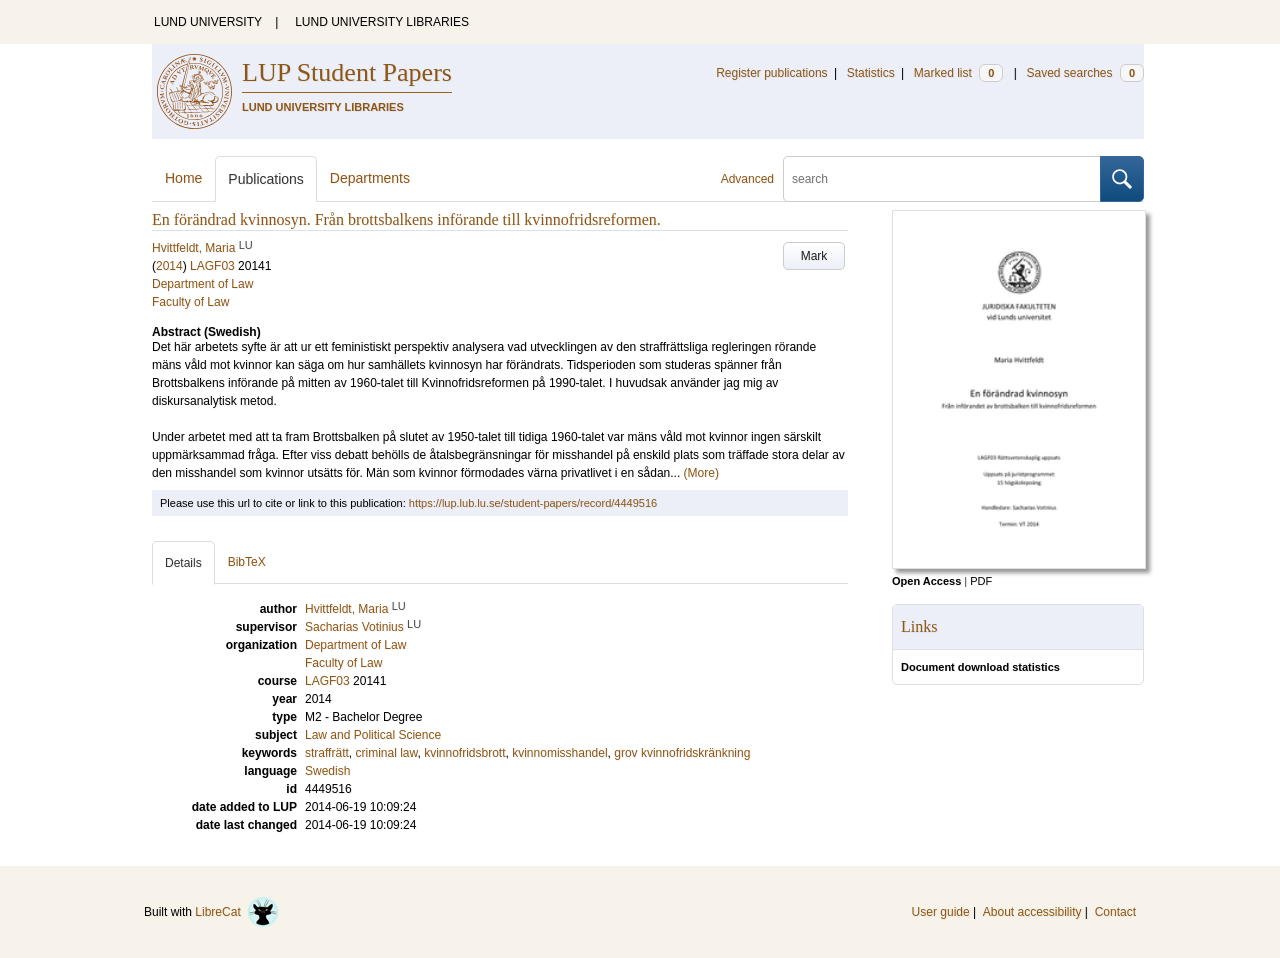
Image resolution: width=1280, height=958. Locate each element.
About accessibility (1032, 912)
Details (183, 563)
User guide (941, 912)
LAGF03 (212, 266)
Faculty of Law (190, 302)
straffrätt (327, 753)
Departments (370, 178)
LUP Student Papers (347, 72)
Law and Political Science (373, 735)
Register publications (771, 73)
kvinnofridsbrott (464, 753)
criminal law (386, 753)
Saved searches (1085, 73)
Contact (1115, 912)
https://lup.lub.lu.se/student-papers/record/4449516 (533, 503)
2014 (169, 266)
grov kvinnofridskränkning (682, 753)
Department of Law (202, 284)
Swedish (327, 771)
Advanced (747, 179)
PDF (981, 581)
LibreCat (237, 912)
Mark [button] (814, 256)
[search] (942, 179)
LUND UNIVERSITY (208, 22)
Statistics (871, 73)
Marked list (958, 73)
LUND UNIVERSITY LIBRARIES (382, 22)
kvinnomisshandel (559, 753)
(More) (701, 473)
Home (183, 178)
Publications (266, 179)
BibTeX (247, 562)
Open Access (926, 581)
